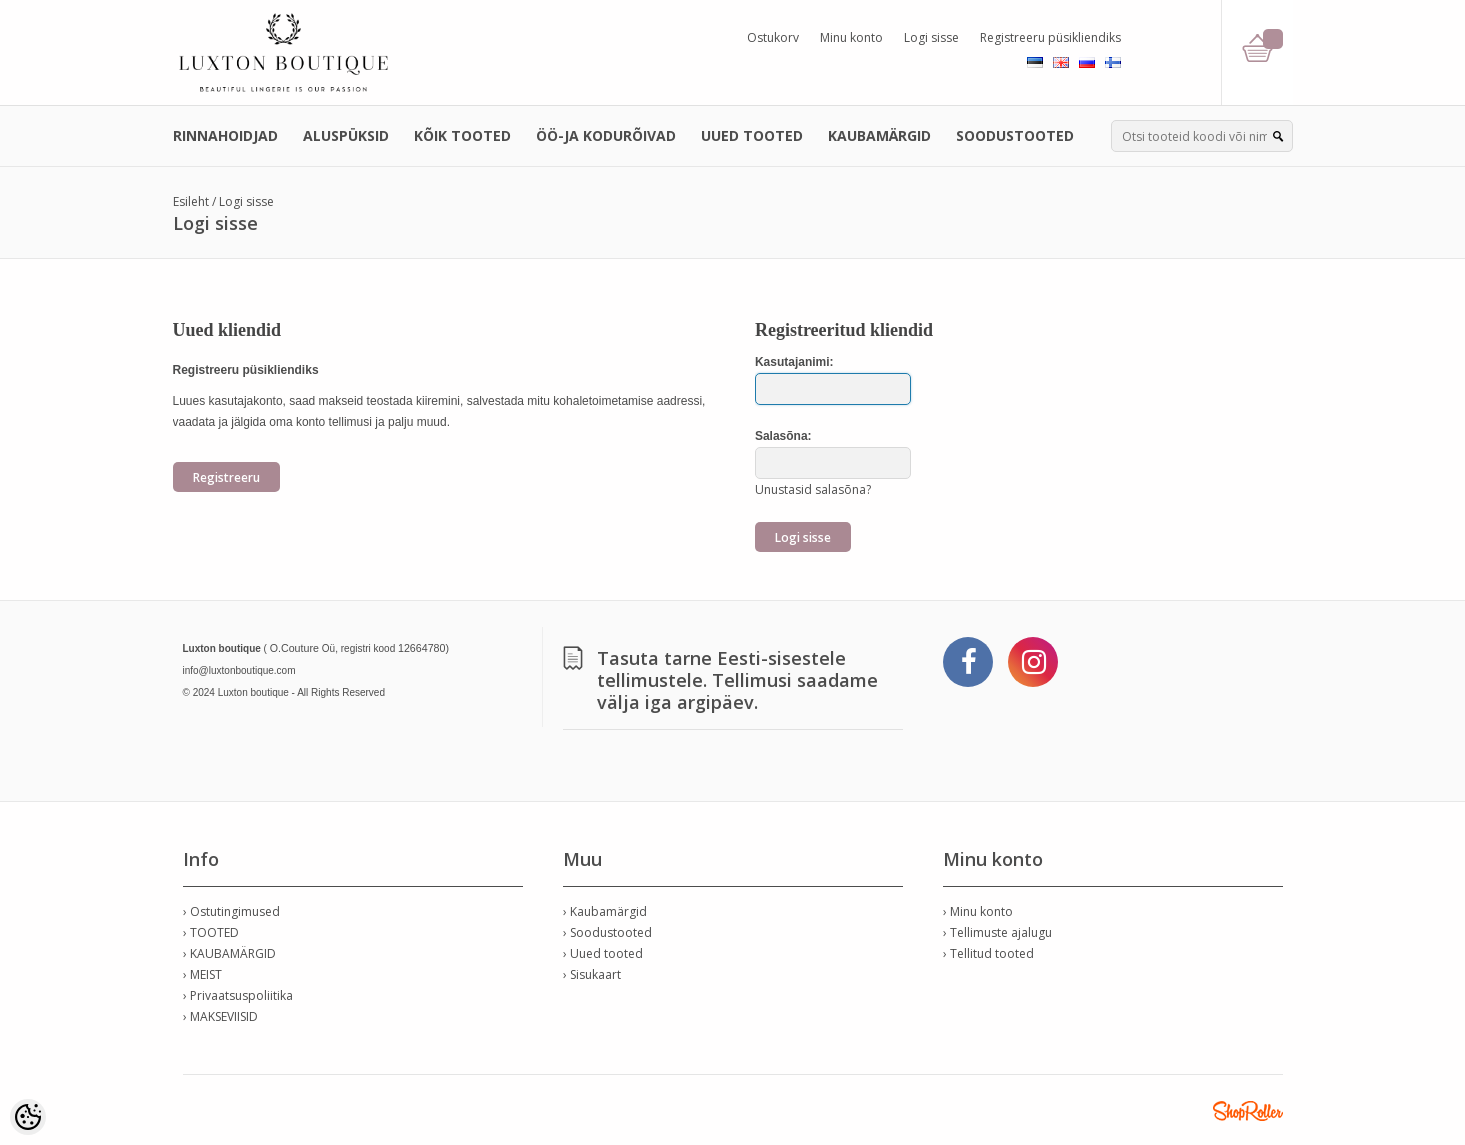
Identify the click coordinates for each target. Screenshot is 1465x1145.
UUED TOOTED (752, 135)
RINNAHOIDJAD (225, 135)
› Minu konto (978, 911)
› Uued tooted (603, 953)
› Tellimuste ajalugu (997, 932)
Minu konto (851, 37)
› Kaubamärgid (605, 911)
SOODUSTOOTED (1015, 135)
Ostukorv (773, 37)
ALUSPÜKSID (346, 135)
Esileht (191, 201)
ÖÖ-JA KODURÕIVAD (606, 135)
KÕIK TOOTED (462, 135)
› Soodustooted (607, 932)
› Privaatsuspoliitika (238, 995)
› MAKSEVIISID (220, 1016)
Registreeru (226, 477)
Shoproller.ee (1248, 1111)
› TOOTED (211, 932)
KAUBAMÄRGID (879, 135)
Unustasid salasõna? (813, 489)
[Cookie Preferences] (28, 1117)
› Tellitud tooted (988, 953)
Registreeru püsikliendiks (1050, 37)
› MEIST (202, 974)
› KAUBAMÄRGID (229, 953)
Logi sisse (931, 37)
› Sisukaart (592, 974)
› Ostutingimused (231, 911)
